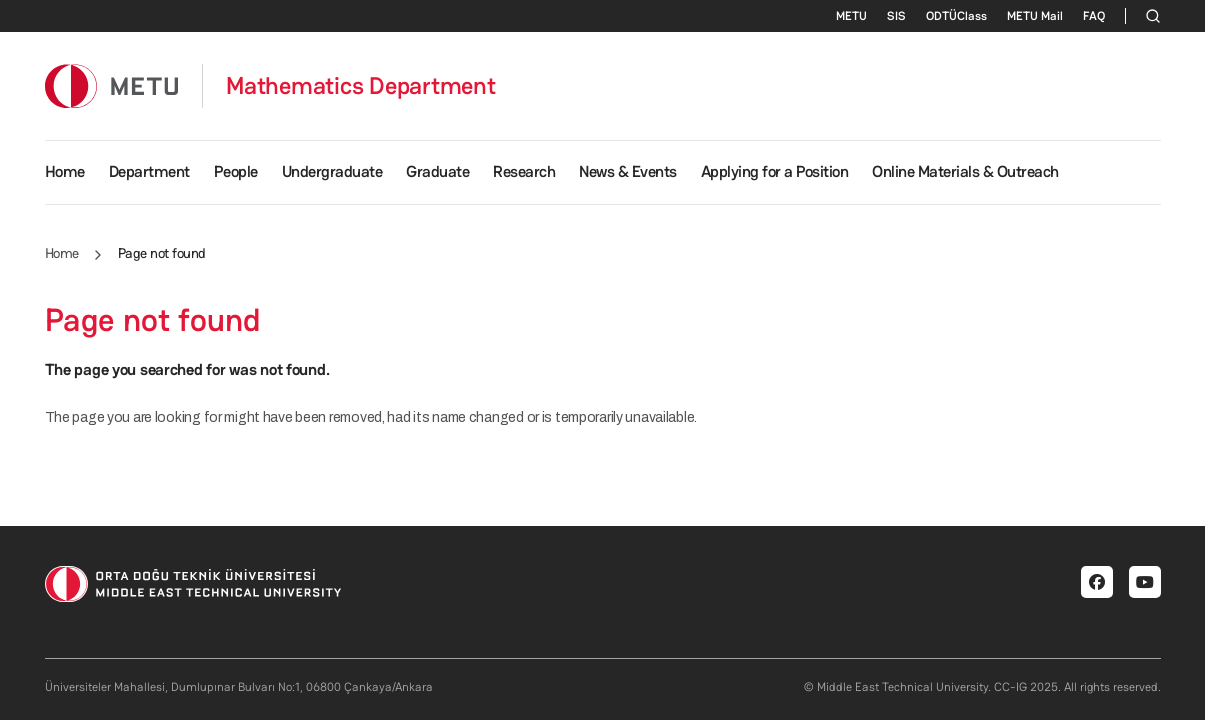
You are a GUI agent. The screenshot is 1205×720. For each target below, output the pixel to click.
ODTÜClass (956, 16)
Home (65, 171)
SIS (896, 16)
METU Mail (1035, 16)
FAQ (1094, 16)
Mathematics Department (361, 86)
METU (851, 16)
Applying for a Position (775, 171)
